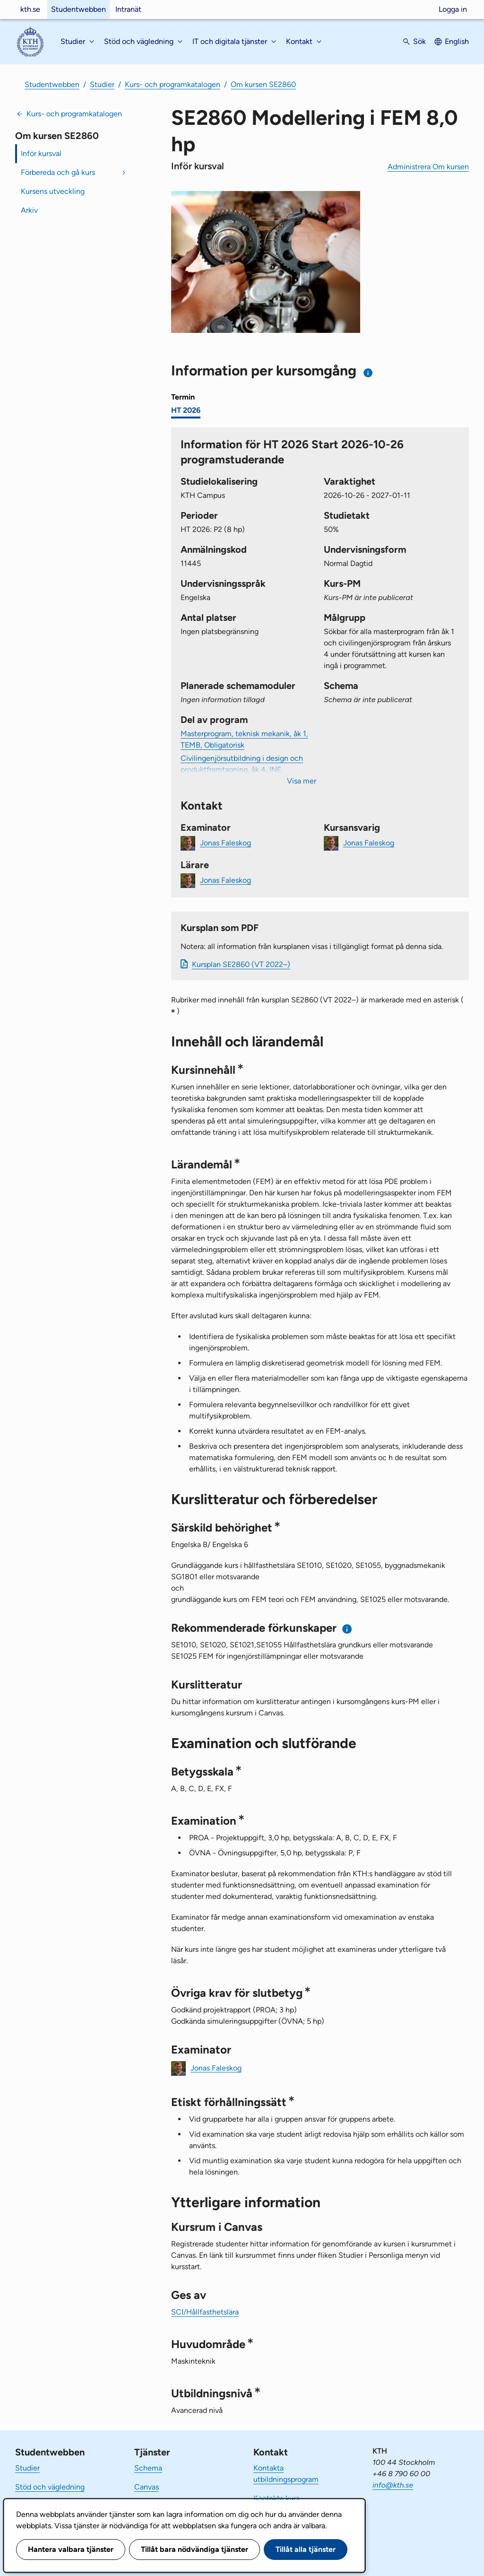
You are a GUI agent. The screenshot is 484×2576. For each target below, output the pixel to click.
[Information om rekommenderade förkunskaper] (347, 1628)
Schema (148, 2467)
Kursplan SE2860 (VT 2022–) (241, 964)
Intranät (128, 9)
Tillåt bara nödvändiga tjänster (194, 2549)
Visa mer (301, 780)
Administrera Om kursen (428, 166)
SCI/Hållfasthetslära (205, 2311)
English (457, 41)
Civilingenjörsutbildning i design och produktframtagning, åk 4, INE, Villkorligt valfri (242, 769)
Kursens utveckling (53, 191)
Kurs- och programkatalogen (172, 84)
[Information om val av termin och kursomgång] (368, 372)
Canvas (146, 2486)
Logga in (453, 9)
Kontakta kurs (276, 2498)
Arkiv (29, 210)
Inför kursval (41, 153)
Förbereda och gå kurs (58, 172)
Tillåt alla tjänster (306, 2549)
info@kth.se (392, 2484)
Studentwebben (78, 9)
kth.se (30, 9)
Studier (102, 84)
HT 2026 (185, 410)
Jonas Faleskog (225, 842)
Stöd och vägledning (50, 2486)
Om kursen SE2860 (263, 84)
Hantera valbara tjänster (70, 2549)
